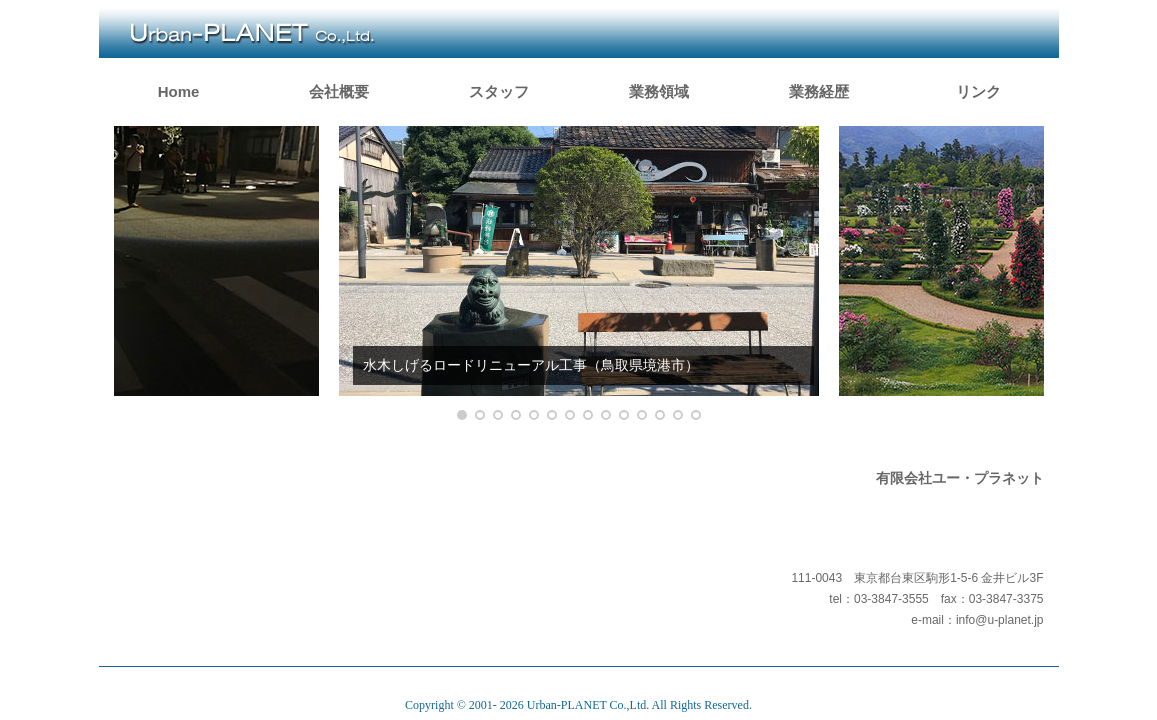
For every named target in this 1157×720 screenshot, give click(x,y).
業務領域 (659, 91)
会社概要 (339, 91)
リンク (978, 91)
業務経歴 (819, 91)
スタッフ (499, 91)
